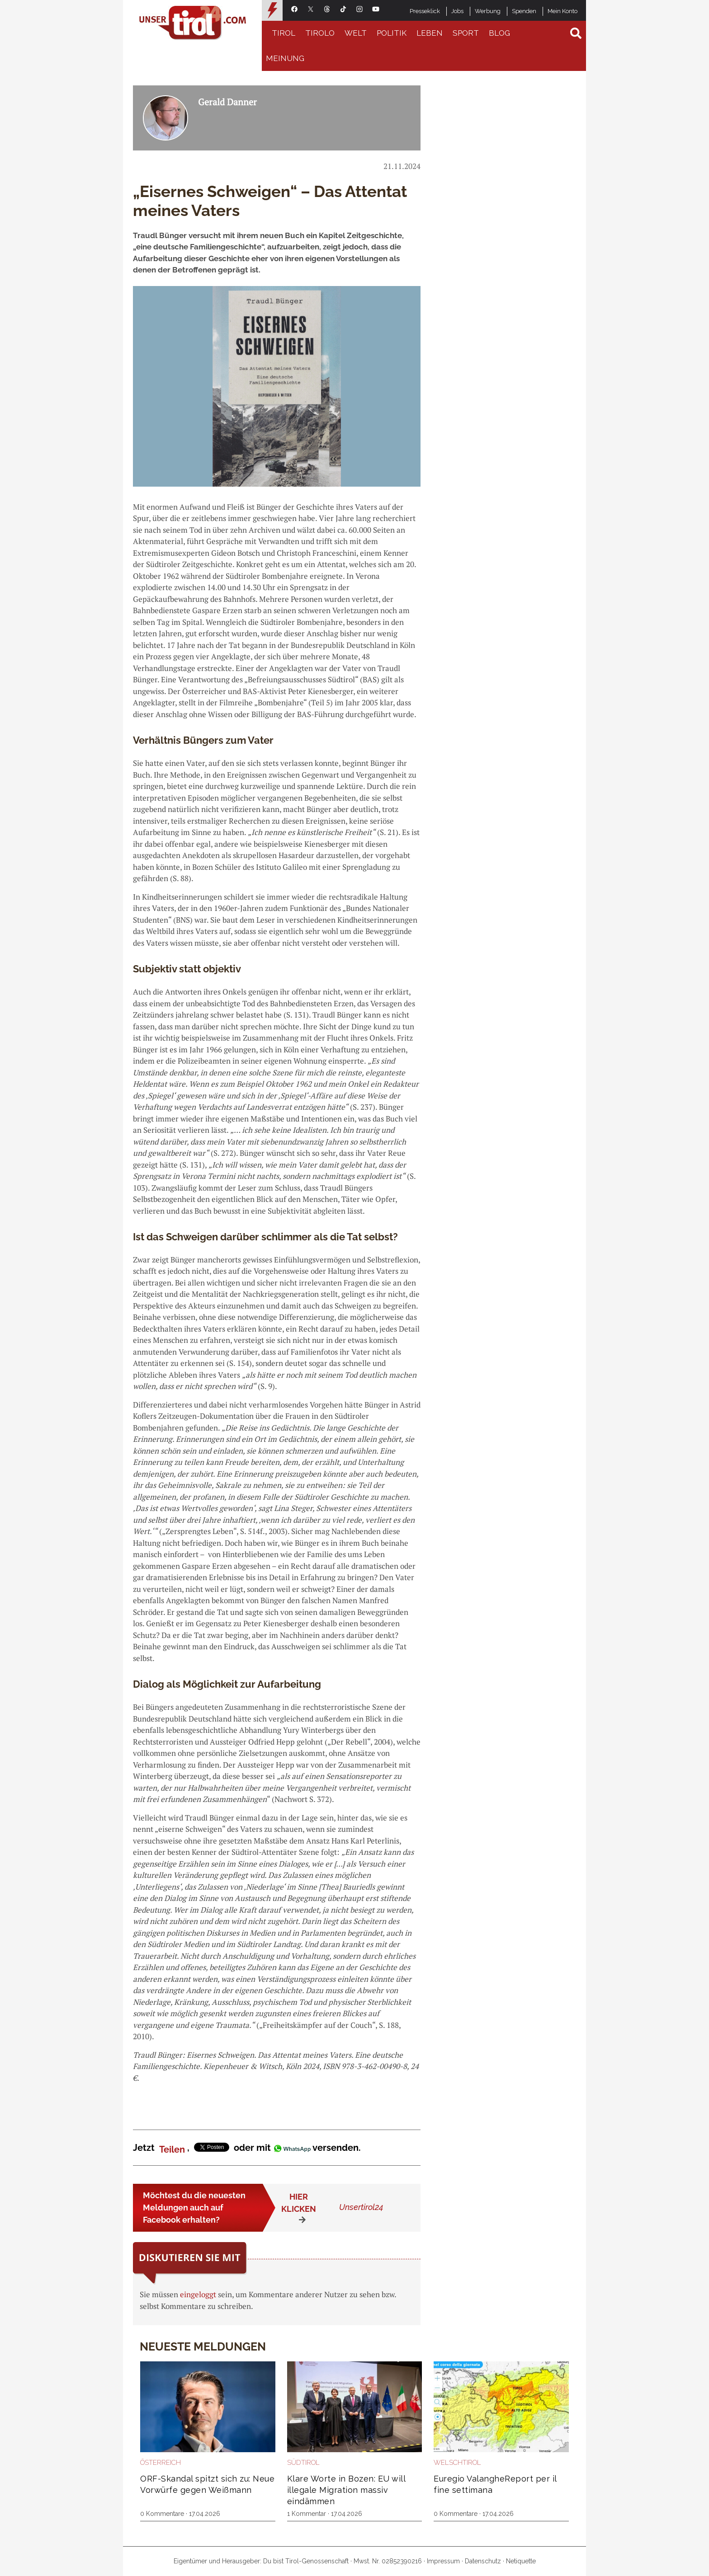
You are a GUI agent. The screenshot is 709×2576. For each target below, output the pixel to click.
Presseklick (425, 11)
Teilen (172, 2149)
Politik (391, 33)
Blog (499, 33)
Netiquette (521, 2561)
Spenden (524, 11)
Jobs (457, 11)
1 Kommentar (306, 2513)
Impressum (443, 2561)
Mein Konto (562, 11)
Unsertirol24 (361, 2207)
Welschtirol (457, 2463)
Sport (466, 33)
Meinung (285, 58)
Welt (356, 33)
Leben (429, 33)
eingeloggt (198, 2294)
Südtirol (303, 2463)
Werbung (488, 11)
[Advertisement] (498, 221)
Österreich (160, 2463)
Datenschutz (483, 2561)
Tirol (283, 33)
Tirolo (320, 33)
